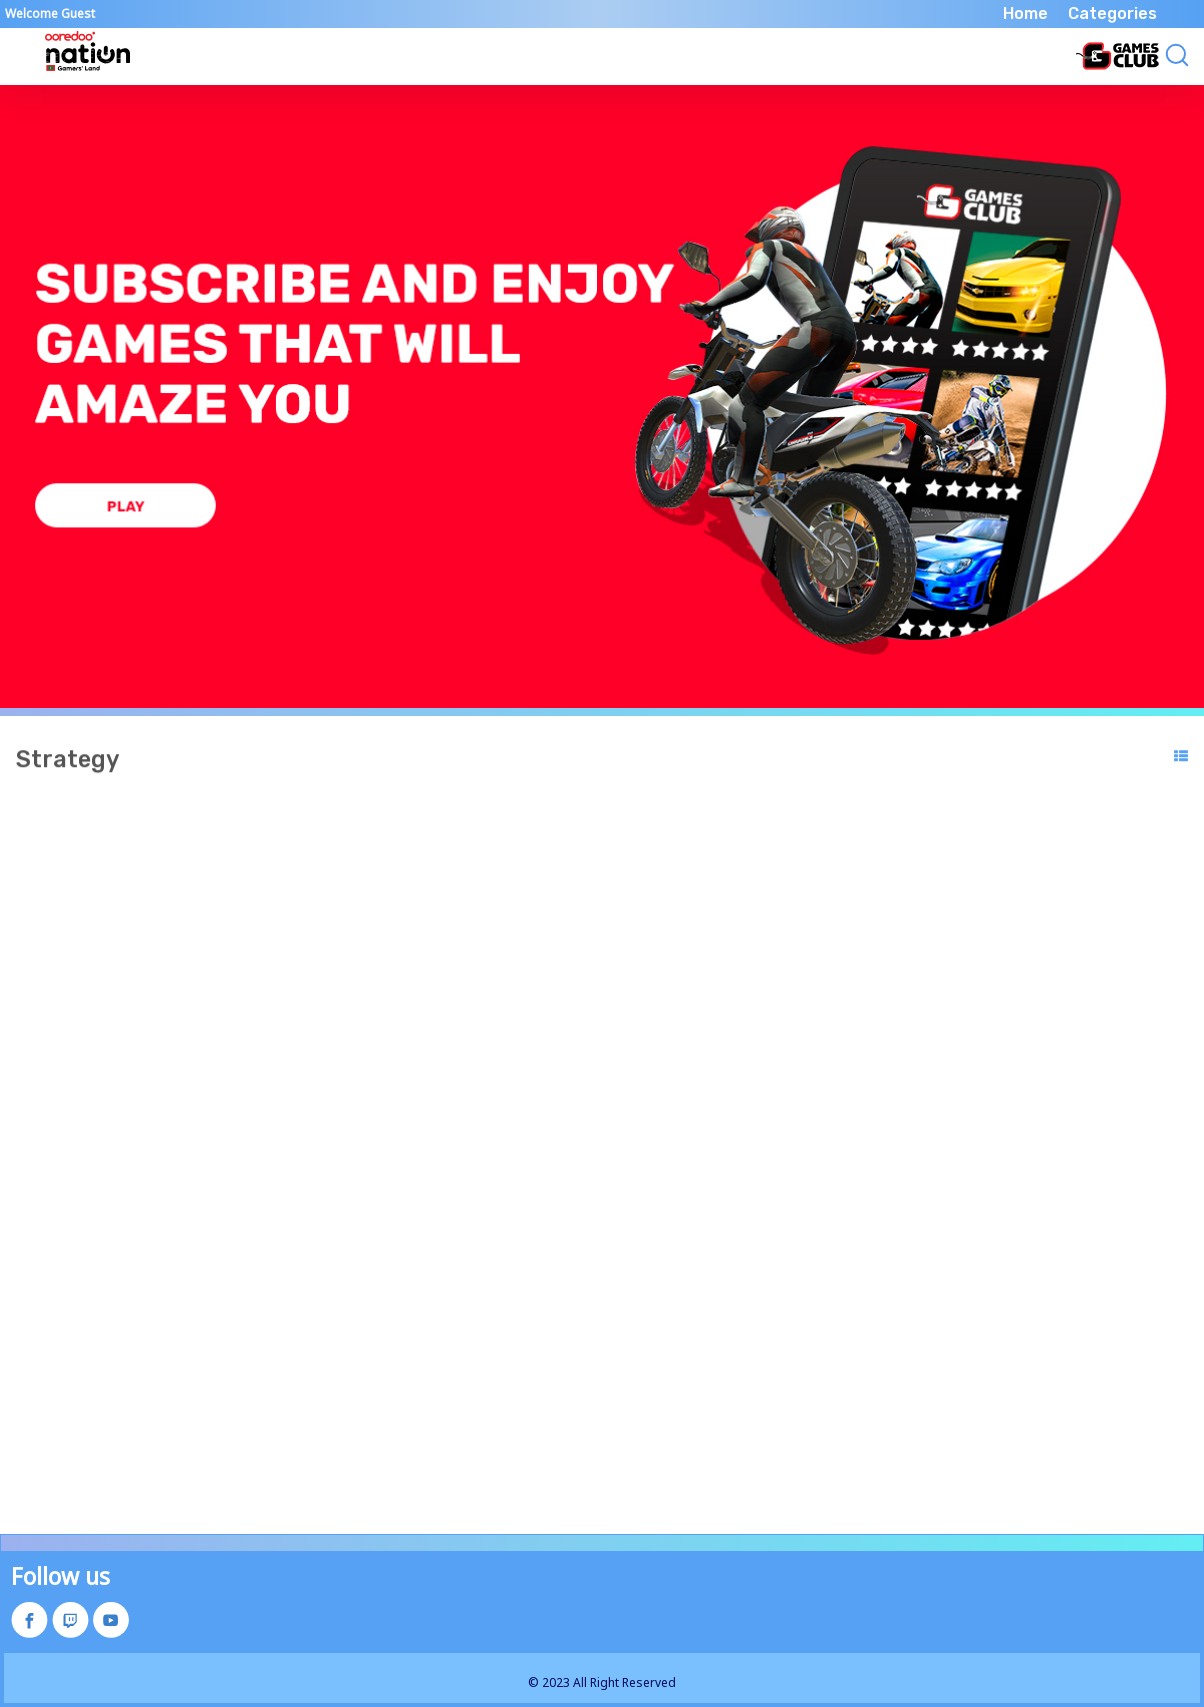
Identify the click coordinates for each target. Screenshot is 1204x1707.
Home (1025, 13)
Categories (1112, 13)
